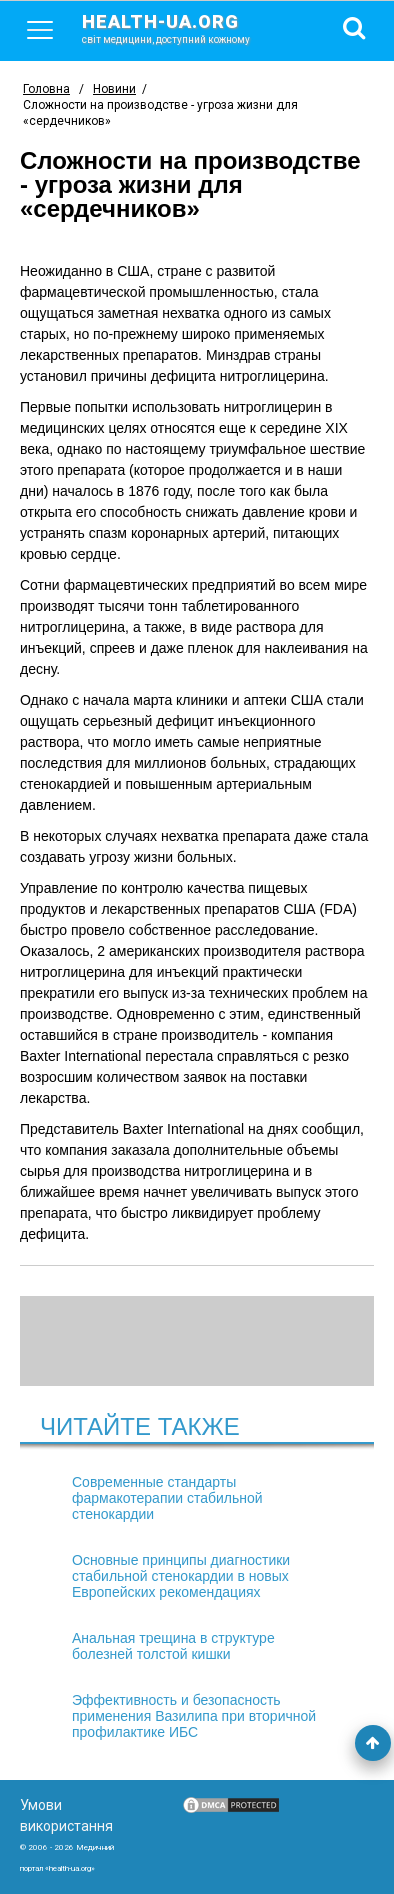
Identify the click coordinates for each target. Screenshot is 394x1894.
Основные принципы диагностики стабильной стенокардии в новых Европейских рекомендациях (181, 1576)
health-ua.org (182, 28)
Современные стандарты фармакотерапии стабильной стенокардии (167, 1498)
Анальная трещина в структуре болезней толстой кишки (173, 1646)
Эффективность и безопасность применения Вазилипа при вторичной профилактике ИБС (194, 1716)
